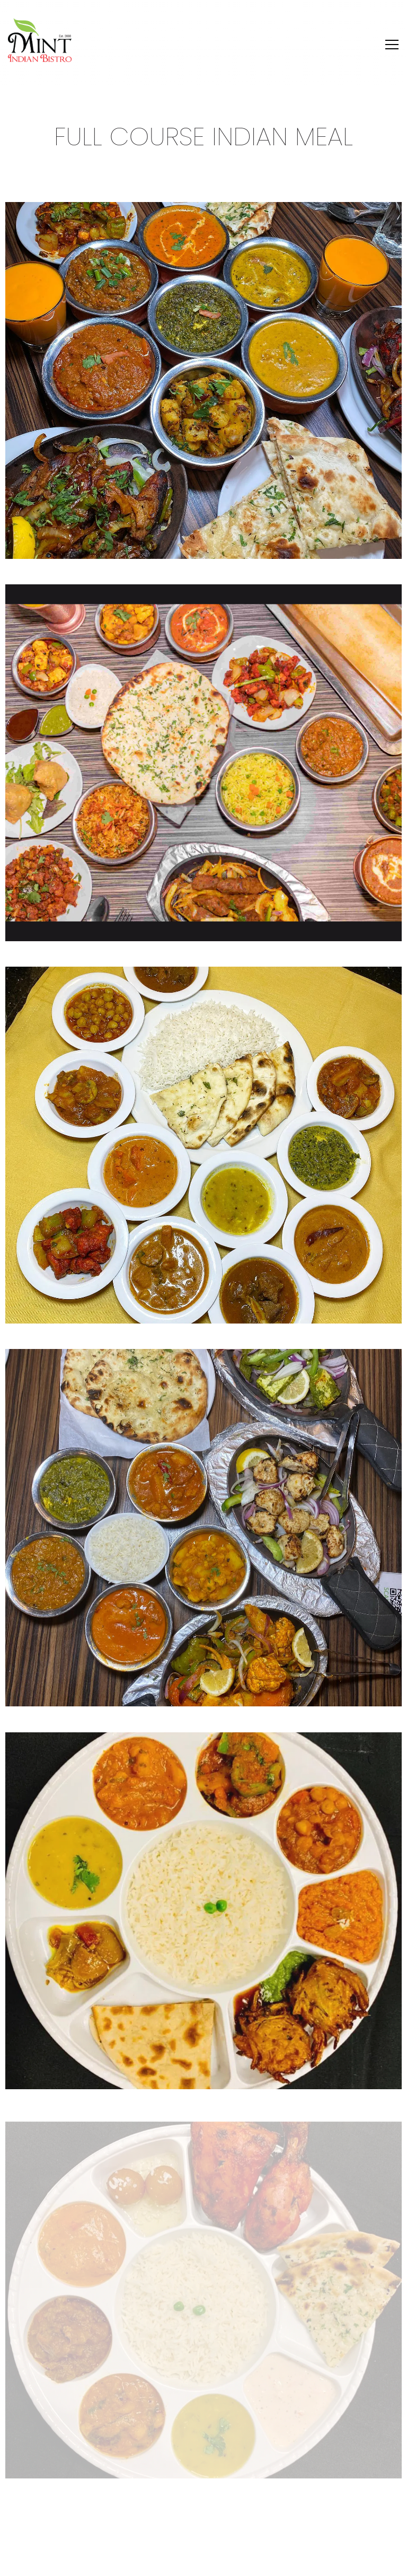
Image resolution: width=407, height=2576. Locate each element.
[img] (203, 380)
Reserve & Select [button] (203, 2562)
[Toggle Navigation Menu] (392, 44)
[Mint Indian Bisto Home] (40, 40)
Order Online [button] (203, 2535)
